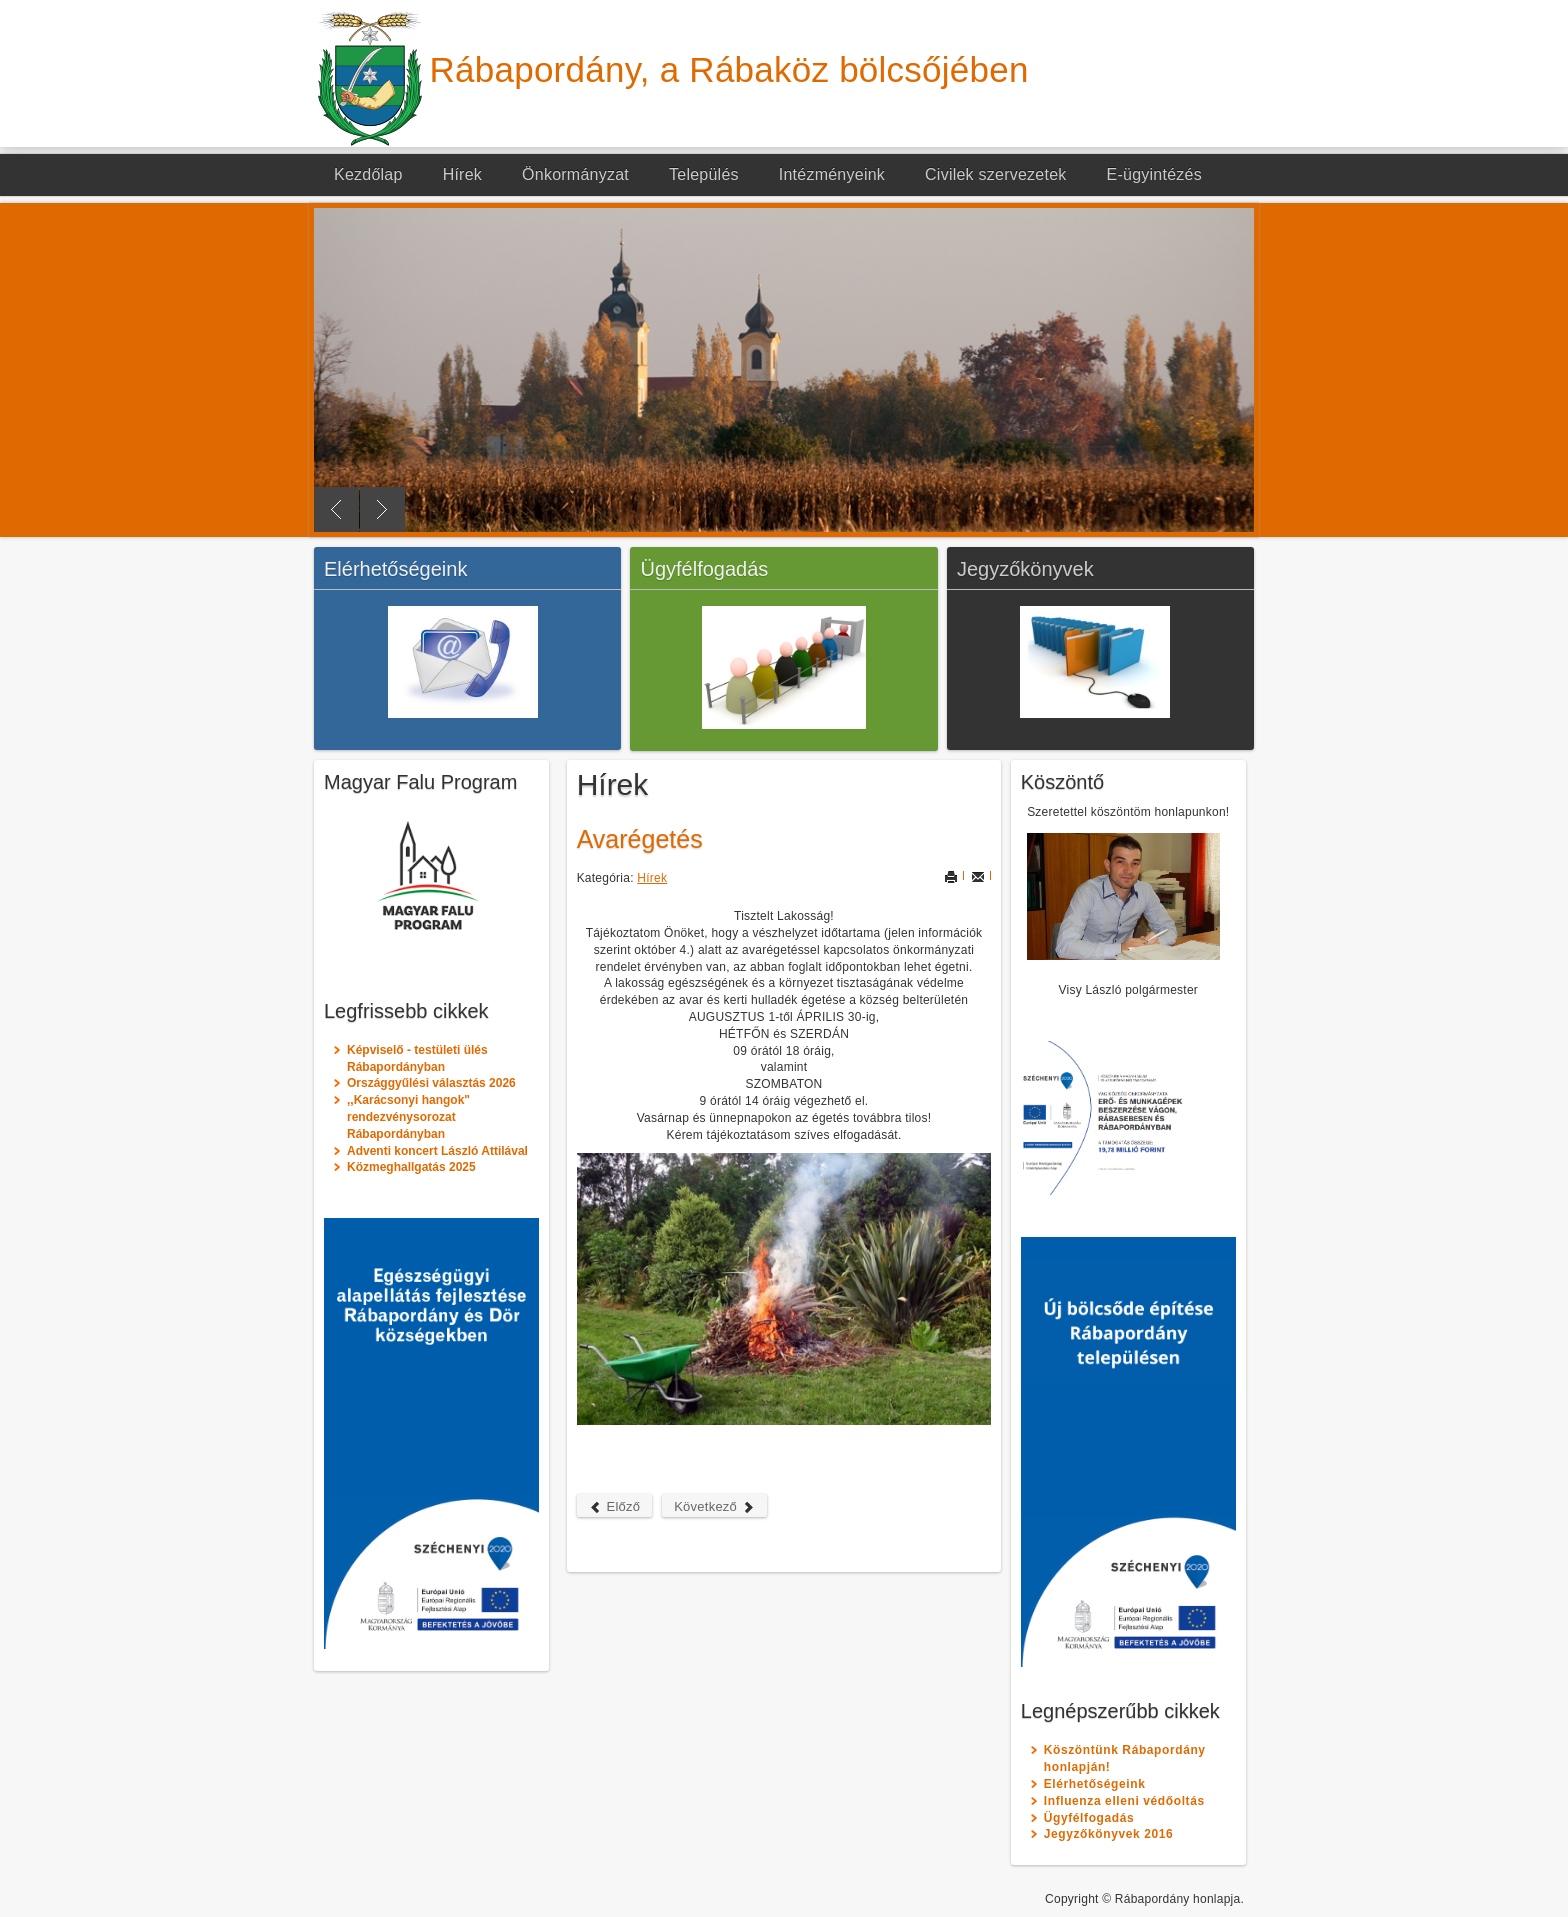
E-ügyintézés (1154, 174)
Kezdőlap (368, 174)
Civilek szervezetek (996, 174)
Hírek (462, 174)
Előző (615, 1506)
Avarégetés (640, 839)
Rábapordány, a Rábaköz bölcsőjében (729, 69)
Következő (714, 1506)
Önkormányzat (575, 174)
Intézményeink (832, 174)
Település (704, 174)
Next (382, 509)
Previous (336, 509)
